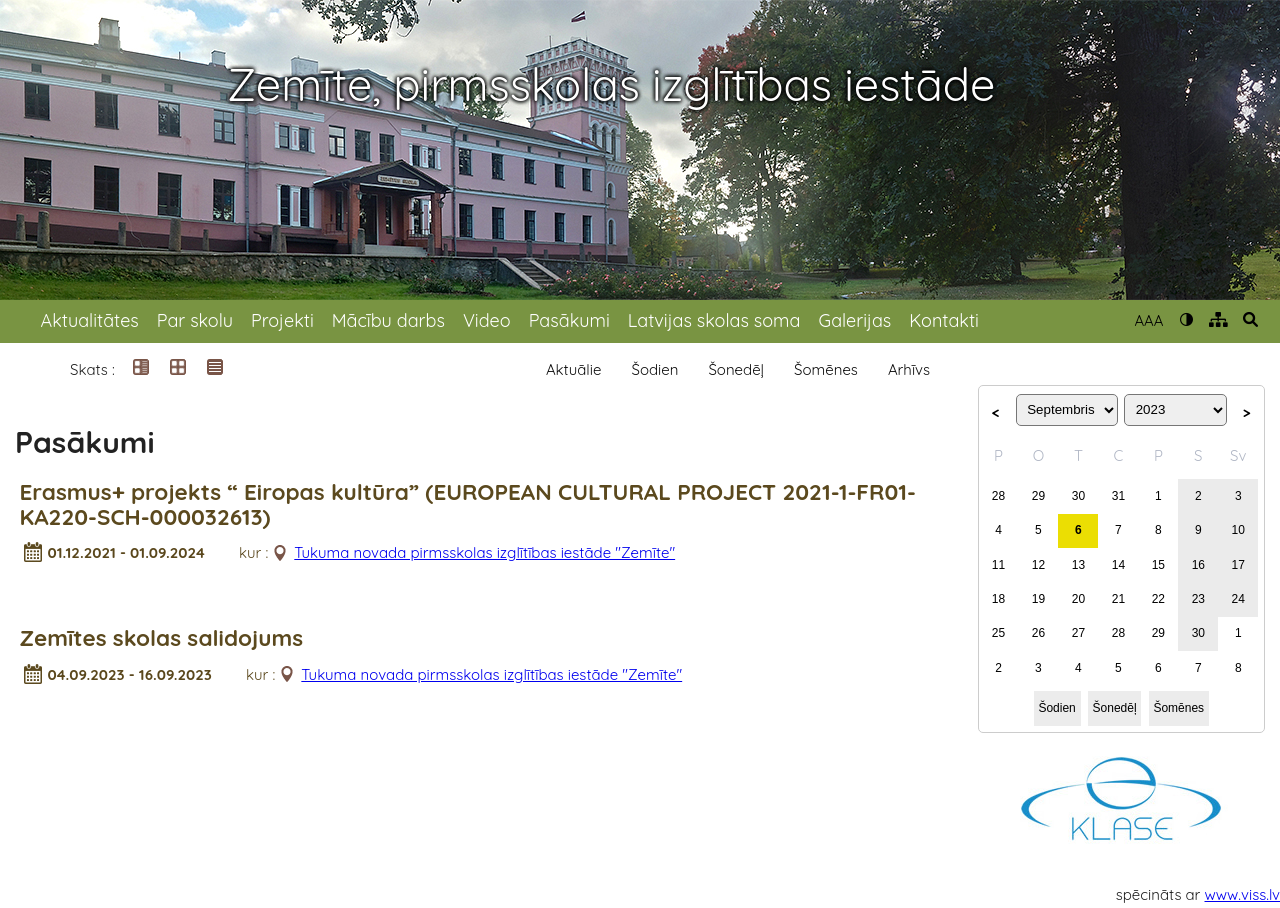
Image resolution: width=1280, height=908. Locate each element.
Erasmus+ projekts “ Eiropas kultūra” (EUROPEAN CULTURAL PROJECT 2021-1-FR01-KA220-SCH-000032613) (468, 505)
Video (487, 320)
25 (998, 633)
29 (1038, 496)
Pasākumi (569, 320)
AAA (1148, 320)
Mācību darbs (388, 320)
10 (1238, 530)
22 (1158, 599)
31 (1118, 496)
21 (1118, 599)
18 (998, 599)
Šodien (654, 369)
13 (1078, 565)
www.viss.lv (1243, 894)
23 (1198, 599)
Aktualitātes (90, 320)
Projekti (282, 320)
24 (1238, 599)
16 (1198, 565)
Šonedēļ (736, 369)
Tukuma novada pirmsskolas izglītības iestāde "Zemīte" (484, 552)
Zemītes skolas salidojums (162, 638)
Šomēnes (826, 369)
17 (1238, 565)
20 (1078, 599)
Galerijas (854, 320)
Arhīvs (909, 369)
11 (998, 565)
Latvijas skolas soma (714, 320)
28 (998, 496)
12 (1038, 565)
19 (1038, 599)
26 (1038, 633)
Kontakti (944, 320)
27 (1078, 633)
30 (1078, 496)
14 (1118, 565)
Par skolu (195, 320)
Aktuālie (574, 369)
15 (1158, 565)
